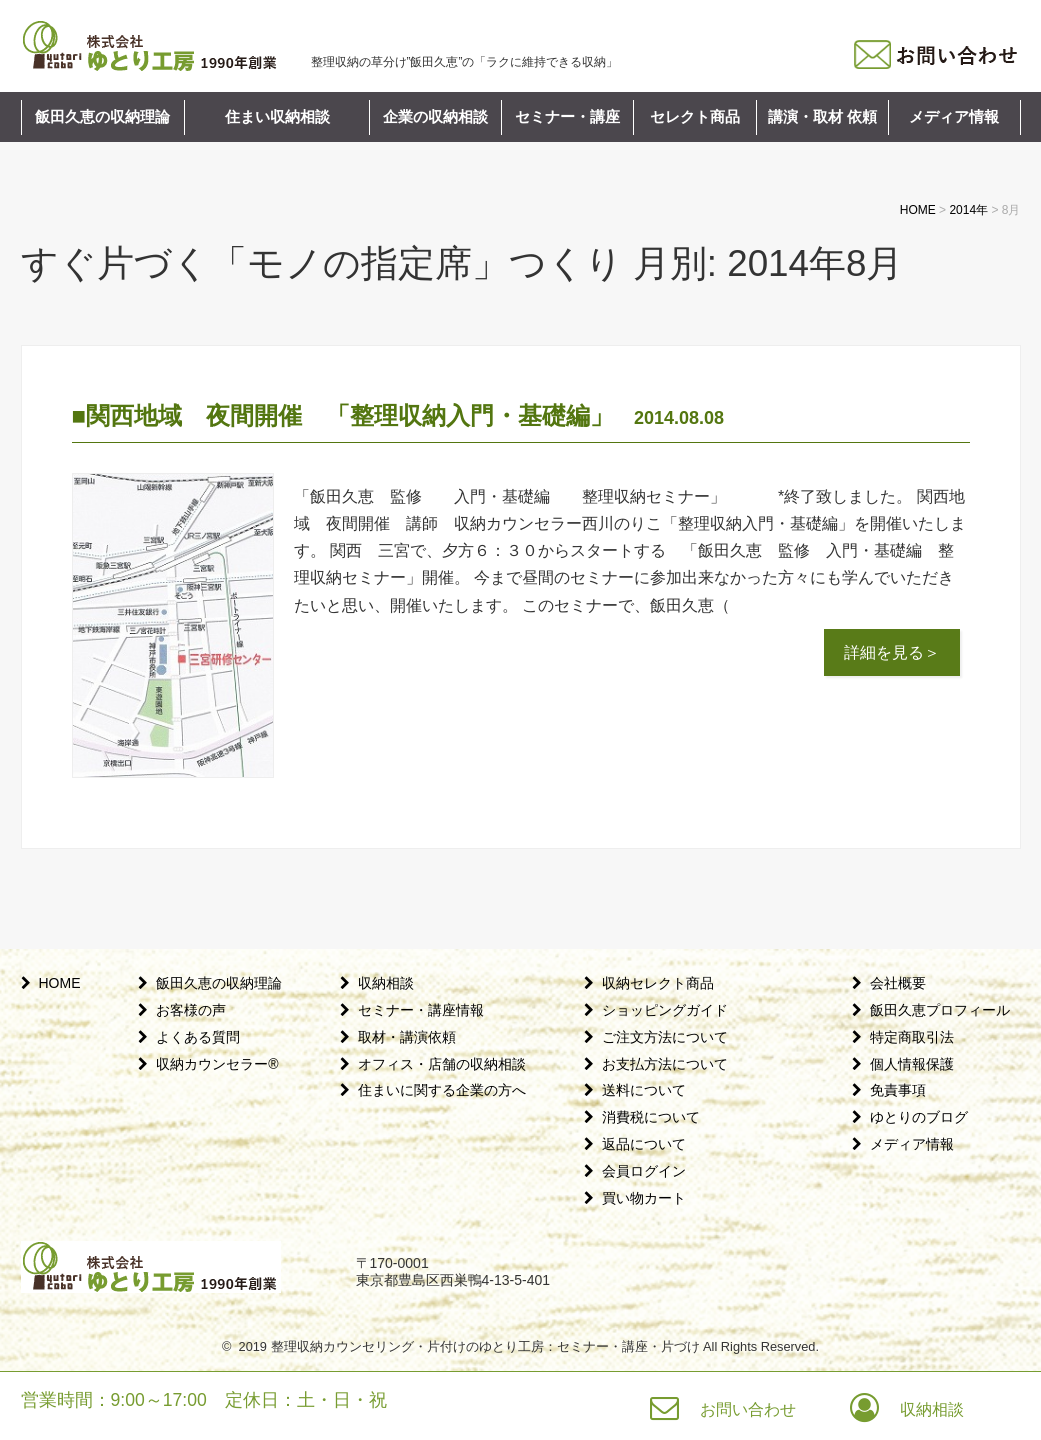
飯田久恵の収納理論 (102, 117)
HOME (60, 983)
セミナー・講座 (567, 117)
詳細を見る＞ (892, 652)
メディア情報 (954, 117)
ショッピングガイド (665, 1010)
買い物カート (644, 1198)
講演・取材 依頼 (822, 117)
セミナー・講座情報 (421, 1010)
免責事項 (898, 1090)
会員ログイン (644, 1171)
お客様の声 (191, 1010)
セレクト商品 (695, 117)
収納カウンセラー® (217, 1064)
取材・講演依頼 (407, 1037)
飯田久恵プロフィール (940, 1010)
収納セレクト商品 (658, 983)
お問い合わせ (748, 1409)
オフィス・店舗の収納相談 (442, 1064)
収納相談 (386, 983)
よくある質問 (198, 1037)
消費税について (651, 1117)
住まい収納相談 (277, 117)
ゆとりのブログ (919, 1117)
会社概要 (898, 983)
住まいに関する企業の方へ (442, 1090)
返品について (644, 1144)
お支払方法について (665, 1064)
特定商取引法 (912, 1037)
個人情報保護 (912, 1064)
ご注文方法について (665, 1037)
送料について (644, 1090)
